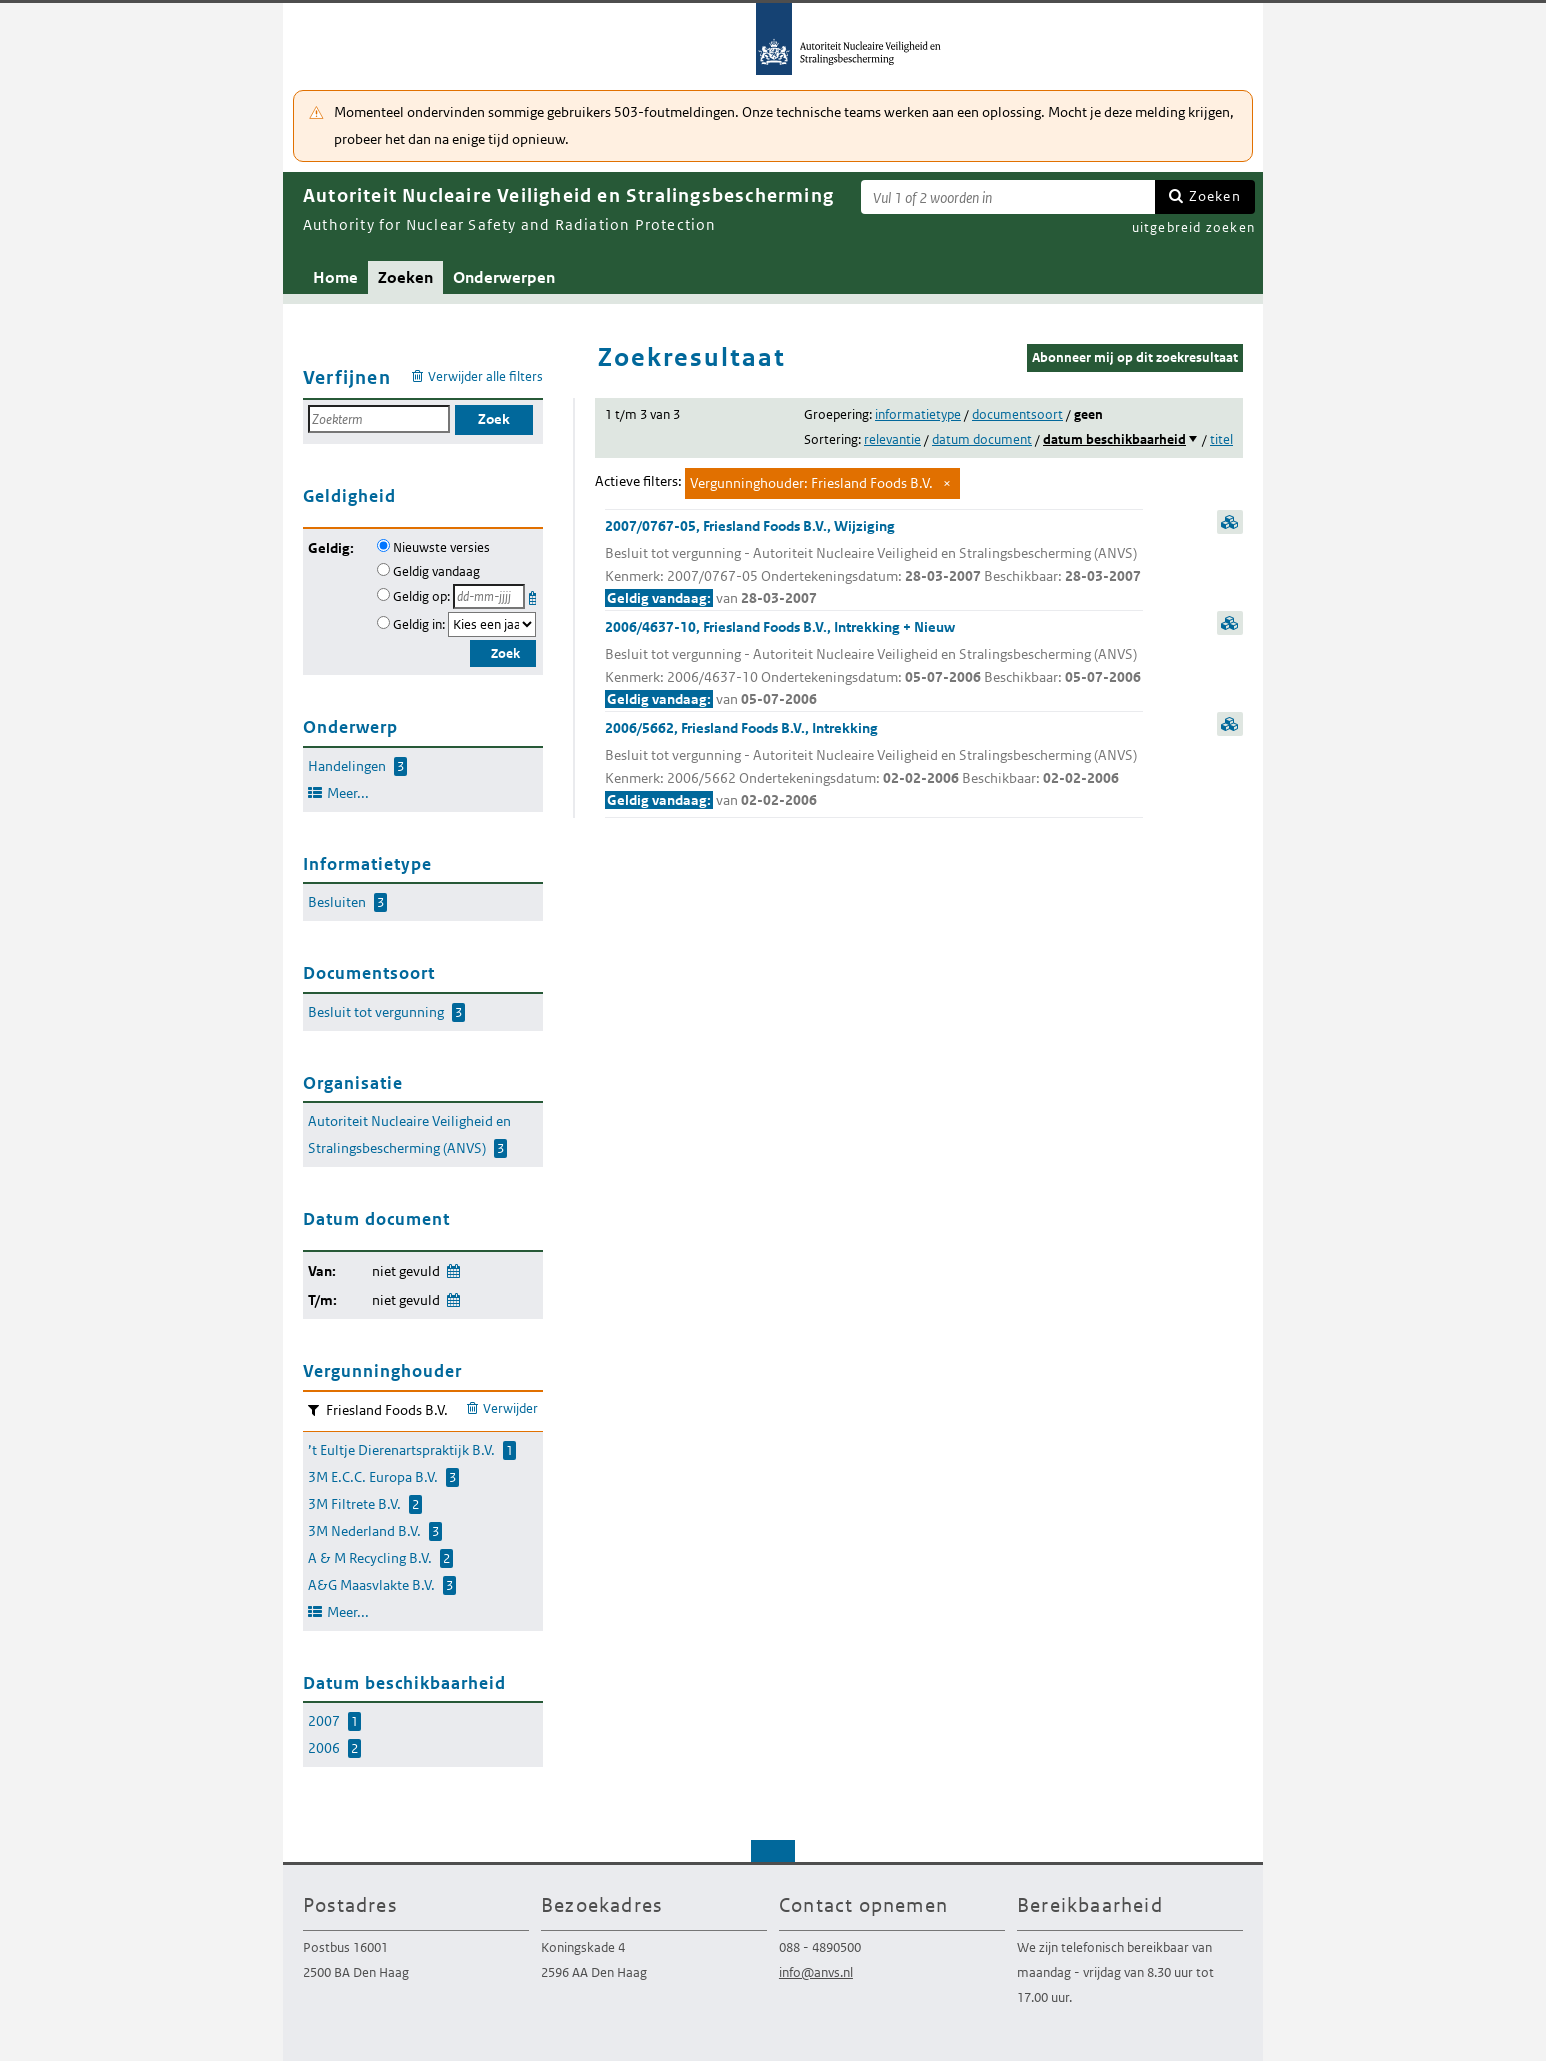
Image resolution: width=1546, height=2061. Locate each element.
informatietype (918, 414)
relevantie (892, 439)
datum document (982, 439)
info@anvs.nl (816, 1972)
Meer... (348, 793)
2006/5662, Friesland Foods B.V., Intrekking (874, 765)
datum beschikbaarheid (1114, 439)
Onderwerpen (504, 277)
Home (335, 277)
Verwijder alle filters (485, 376)
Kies (534, 594)
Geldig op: (421, 596)
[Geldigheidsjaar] (492, 624)
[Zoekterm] (1008, 197)
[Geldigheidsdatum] (489, 596)
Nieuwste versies (441, 547)
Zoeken (1215, 196)
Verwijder (510, 1408)
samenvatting (1230, 522)
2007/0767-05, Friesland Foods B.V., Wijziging (874, 563)
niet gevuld (406, 1271)
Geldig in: (419, 624)
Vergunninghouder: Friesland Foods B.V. (811, 483)
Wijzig (452, 1267)
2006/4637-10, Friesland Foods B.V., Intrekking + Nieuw (874, 664)
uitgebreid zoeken (1193, 227)
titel (1221, 439)
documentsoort (1017, 414)
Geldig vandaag (436, 571)
